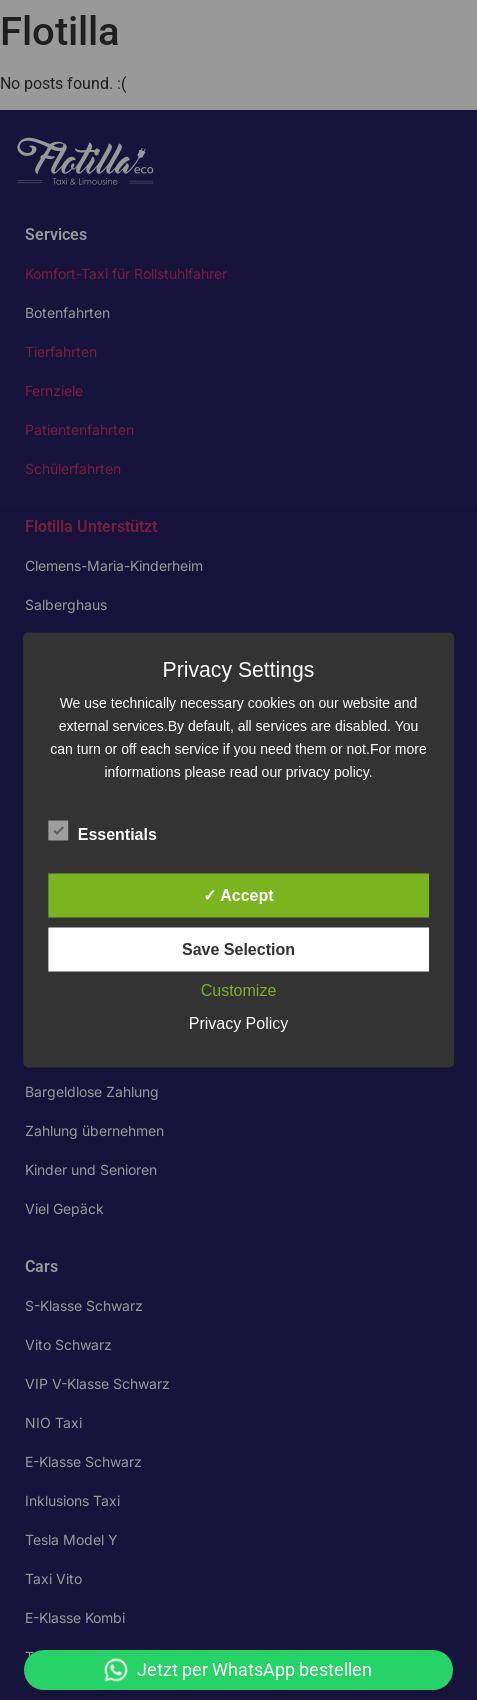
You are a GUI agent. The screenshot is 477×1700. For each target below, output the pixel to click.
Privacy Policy (239, 1023)
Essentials (102, 831)
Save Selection (238, 949)
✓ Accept (238, 895)
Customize (239, 990)
